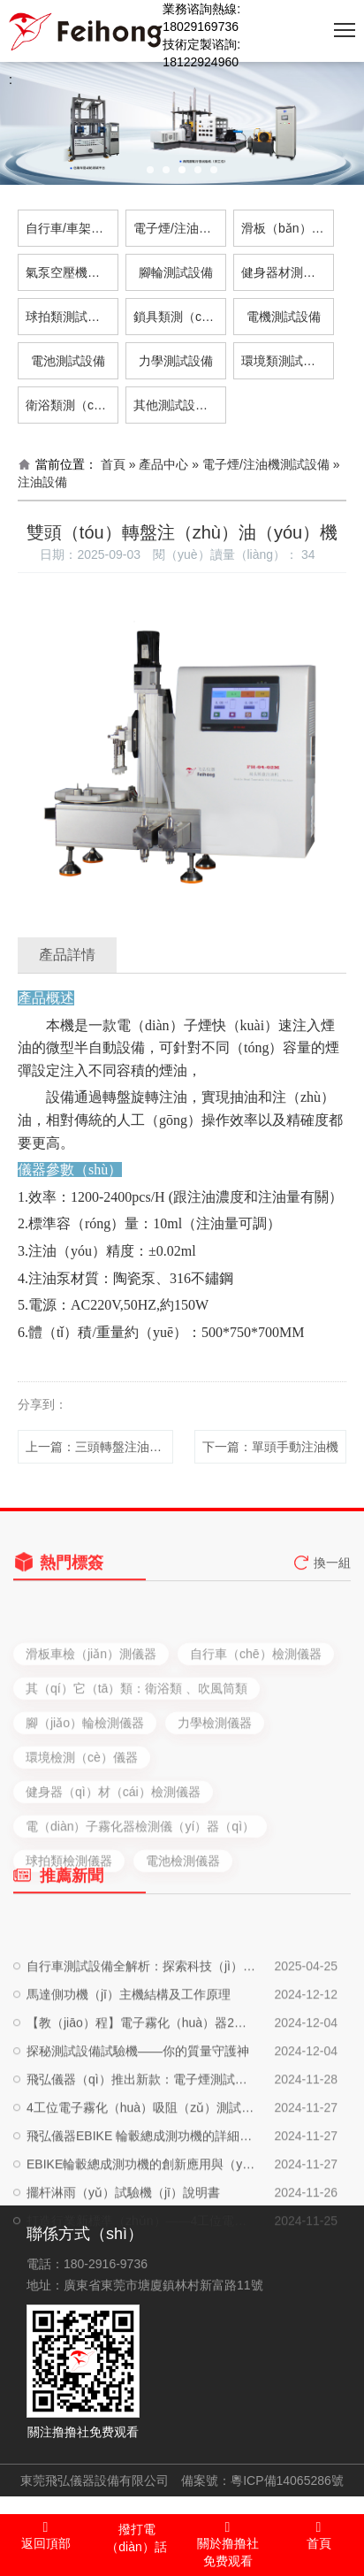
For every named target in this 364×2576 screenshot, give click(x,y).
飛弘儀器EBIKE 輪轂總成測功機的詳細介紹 (142, 2217)
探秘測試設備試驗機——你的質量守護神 (138, 2132)
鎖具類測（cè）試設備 (179, 317)
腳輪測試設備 (176, 272)
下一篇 (270, 1447)
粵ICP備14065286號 (287, 2480)
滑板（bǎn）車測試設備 (287, 228)
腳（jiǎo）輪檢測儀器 (85, 1792)
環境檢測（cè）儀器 (82, 1827)
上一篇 (99, 1447)
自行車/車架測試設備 (72, 228)
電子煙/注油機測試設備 (179, 228)
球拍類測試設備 (69, 317)
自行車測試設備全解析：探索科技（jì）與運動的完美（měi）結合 (142, 2047)
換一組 (332, 1573)
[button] (150, 169)
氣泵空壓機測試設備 (72, 272)
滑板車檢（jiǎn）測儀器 (91, 1723)
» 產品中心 (159, 464)
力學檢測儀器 (215, 1792)
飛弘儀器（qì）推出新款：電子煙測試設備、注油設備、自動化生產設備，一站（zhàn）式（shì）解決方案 (142, 2160)
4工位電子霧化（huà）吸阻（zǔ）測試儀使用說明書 (142, 2189)
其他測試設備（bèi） (179, 405)
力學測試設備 (176, 361)
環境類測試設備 (284, 361)
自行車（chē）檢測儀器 (256, 1723)
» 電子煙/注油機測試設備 (261, 464)
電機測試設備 (283, 317)
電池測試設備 (68, 361)
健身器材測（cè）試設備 (287, 272)
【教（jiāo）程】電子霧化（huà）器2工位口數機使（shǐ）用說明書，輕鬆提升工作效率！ (142, 2104)
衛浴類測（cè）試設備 (72, 405)
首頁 (113, 464)
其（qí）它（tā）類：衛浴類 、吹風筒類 (136, 1758)
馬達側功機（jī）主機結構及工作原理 (129, 2075)
